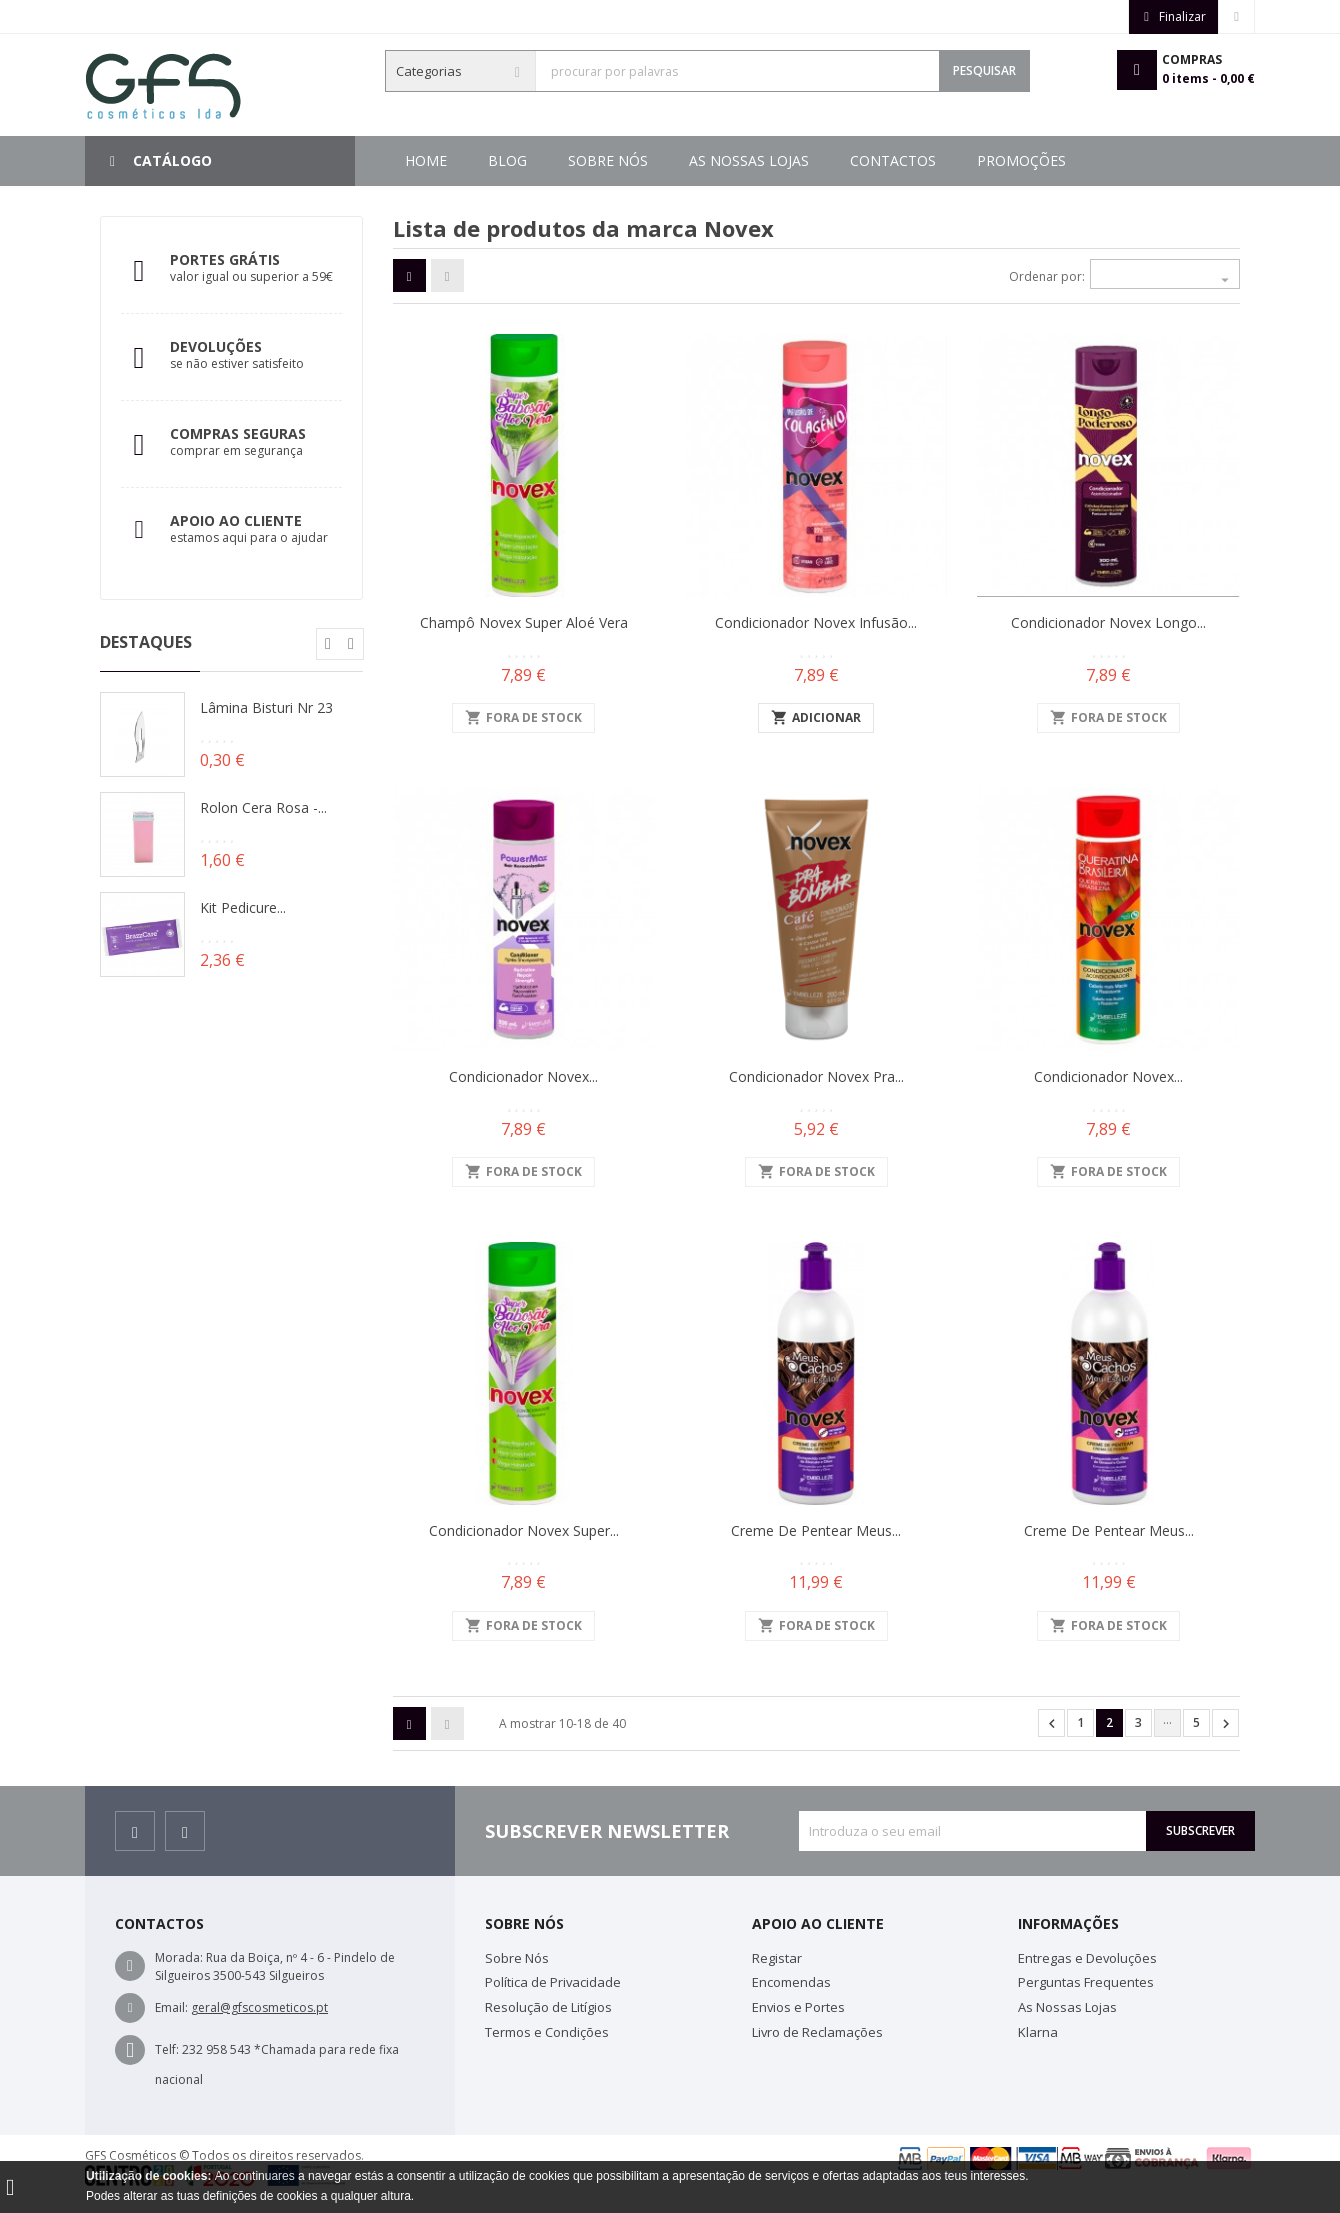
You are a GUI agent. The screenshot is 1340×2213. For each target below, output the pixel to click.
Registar (777, 1958)
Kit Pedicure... (243, 907)
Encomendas (791, 1982)
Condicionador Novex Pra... (816, 1076)
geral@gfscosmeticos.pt (259, 2007)
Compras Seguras (238, 433)
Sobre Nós (955, 160)
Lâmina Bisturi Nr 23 (266, 707)
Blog (1058, 160)
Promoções (532, 160)
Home (426, 160)
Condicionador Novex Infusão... (816, 622)
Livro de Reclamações (817, 2032)
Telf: (167, 2049)
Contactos (664, 160)
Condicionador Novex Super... (524, 1530)
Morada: (179, 1957)
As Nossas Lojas (811, 160)
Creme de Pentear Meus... (816, 1530)
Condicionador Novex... (523, 1076)
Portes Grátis (225, 259)
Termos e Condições (547, 2032)
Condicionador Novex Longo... (1108, 622)
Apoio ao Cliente (236, 520)
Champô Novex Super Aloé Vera (524, 622)
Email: (171, 2007)
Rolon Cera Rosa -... (263, 807)
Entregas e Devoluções (1087, 1958)
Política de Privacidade (553, 1982)
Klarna (1038, 2032)
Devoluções (216, 346)
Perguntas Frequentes (1086, 1982)
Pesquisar (984, 70)
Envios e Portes (798, 2007)
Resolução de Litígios (548, 2007)
